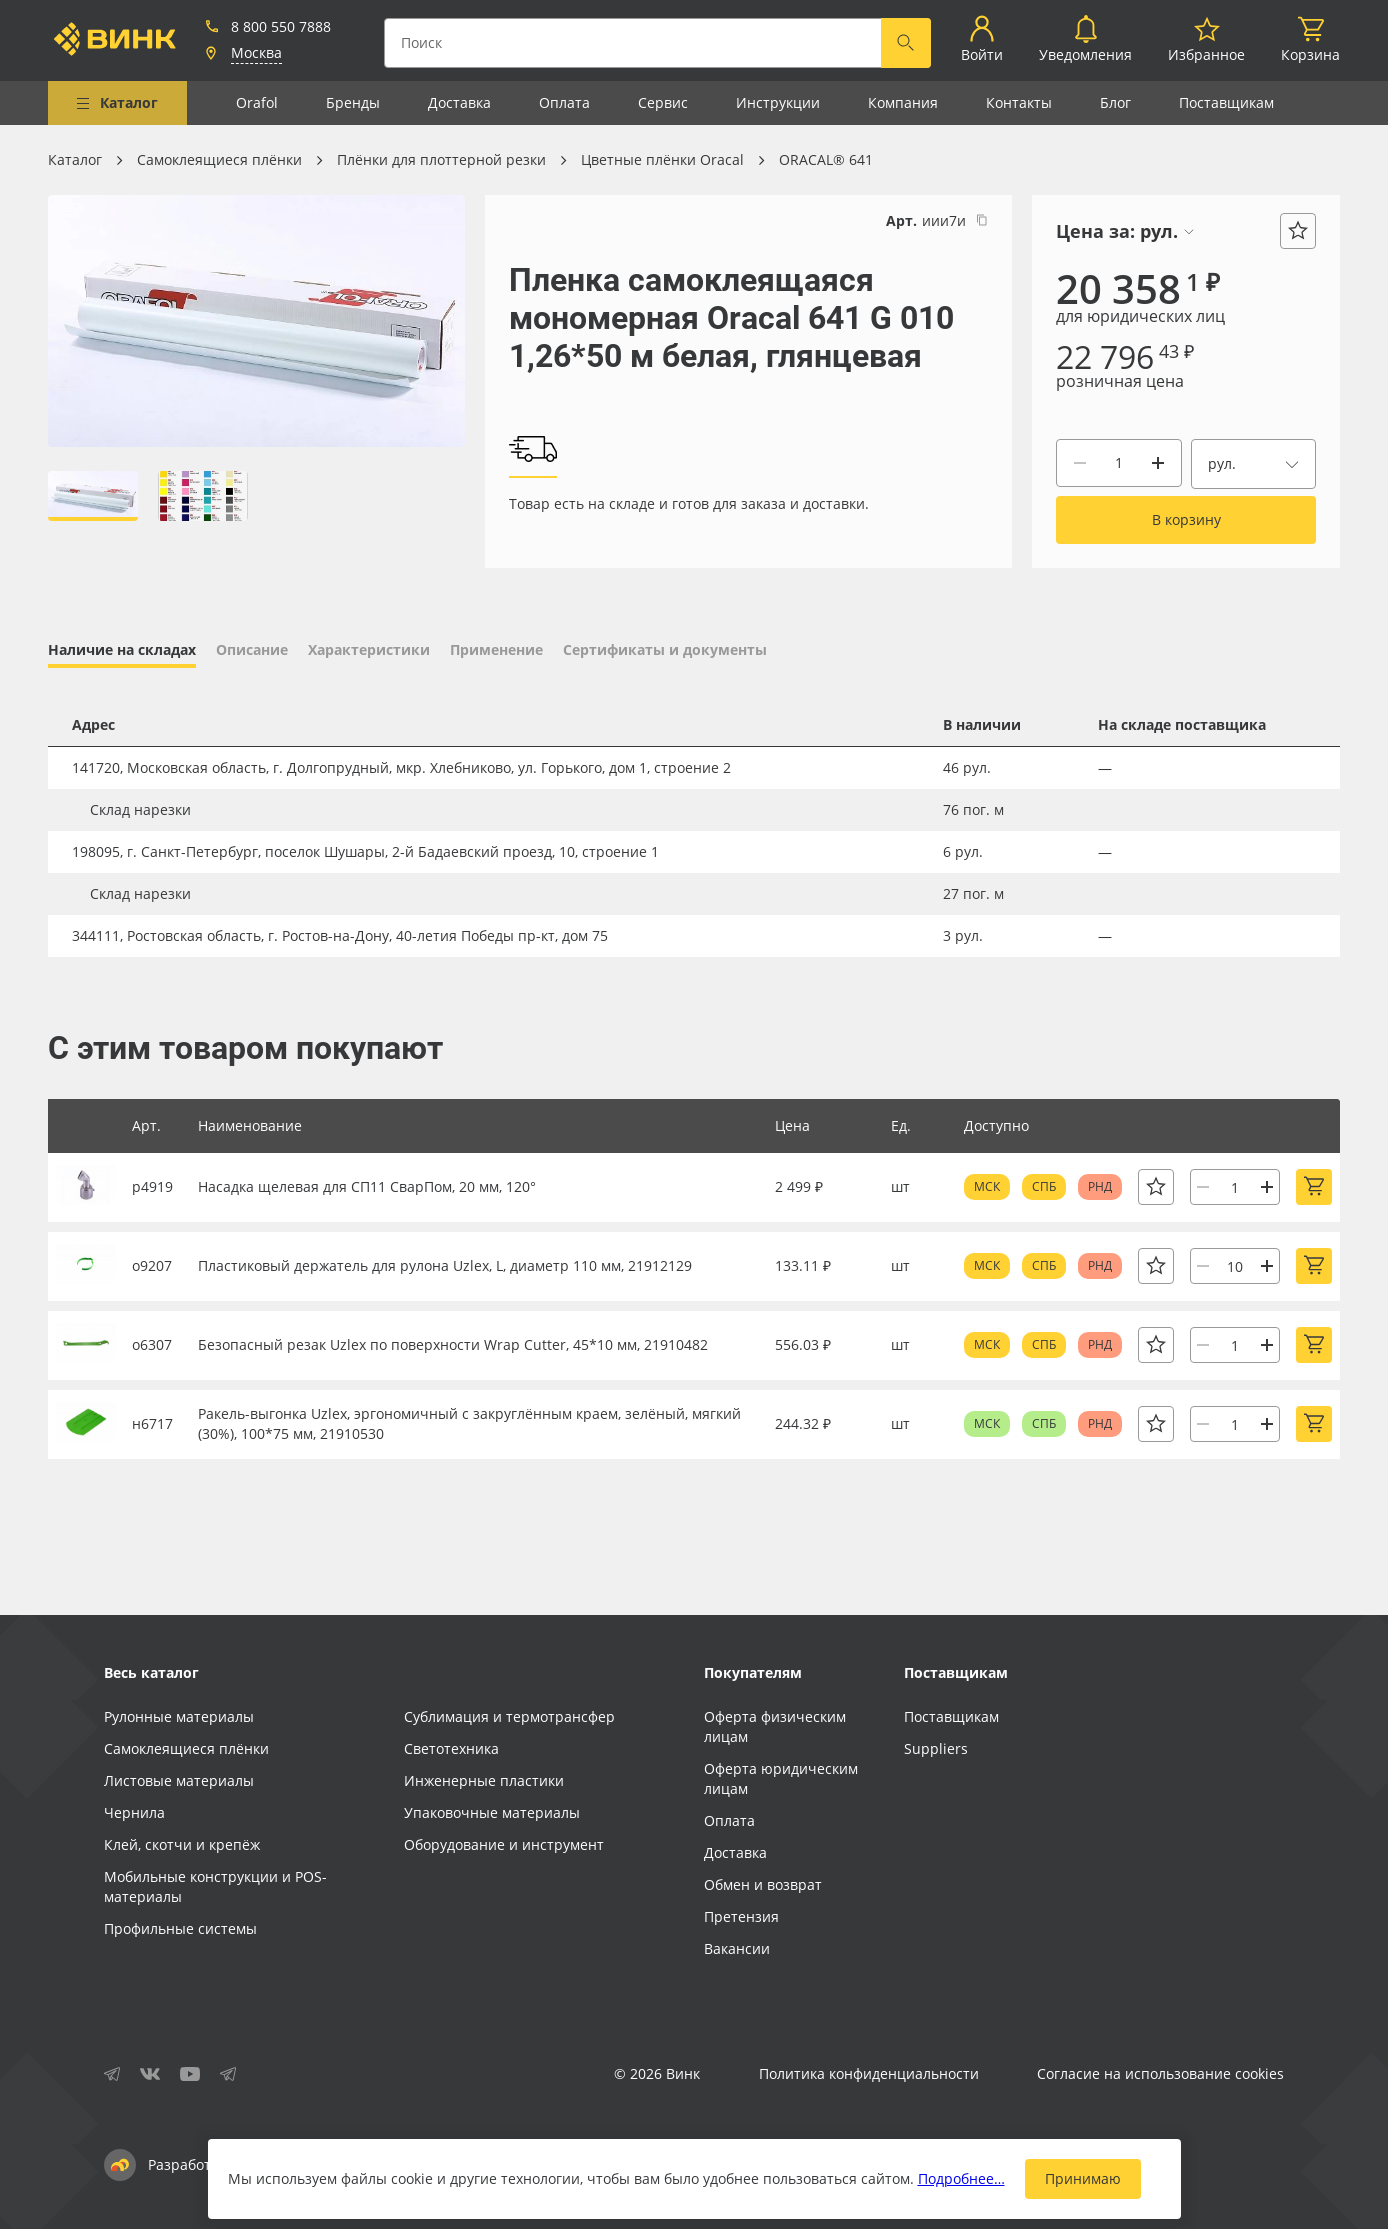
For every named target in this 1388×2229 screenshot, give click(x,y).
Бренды (353, 102)
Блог (1115, 102)
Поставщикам (1226, 102)
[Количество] (1119, 463)
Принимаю (1083, 2178)
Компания (903, 102)
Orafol (257, 102)
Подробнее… (961, 2178)
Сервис (663, 102)
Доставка (459, 102)
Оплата (564, 102)
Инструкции (778, 102)
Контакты (1019, 102)
